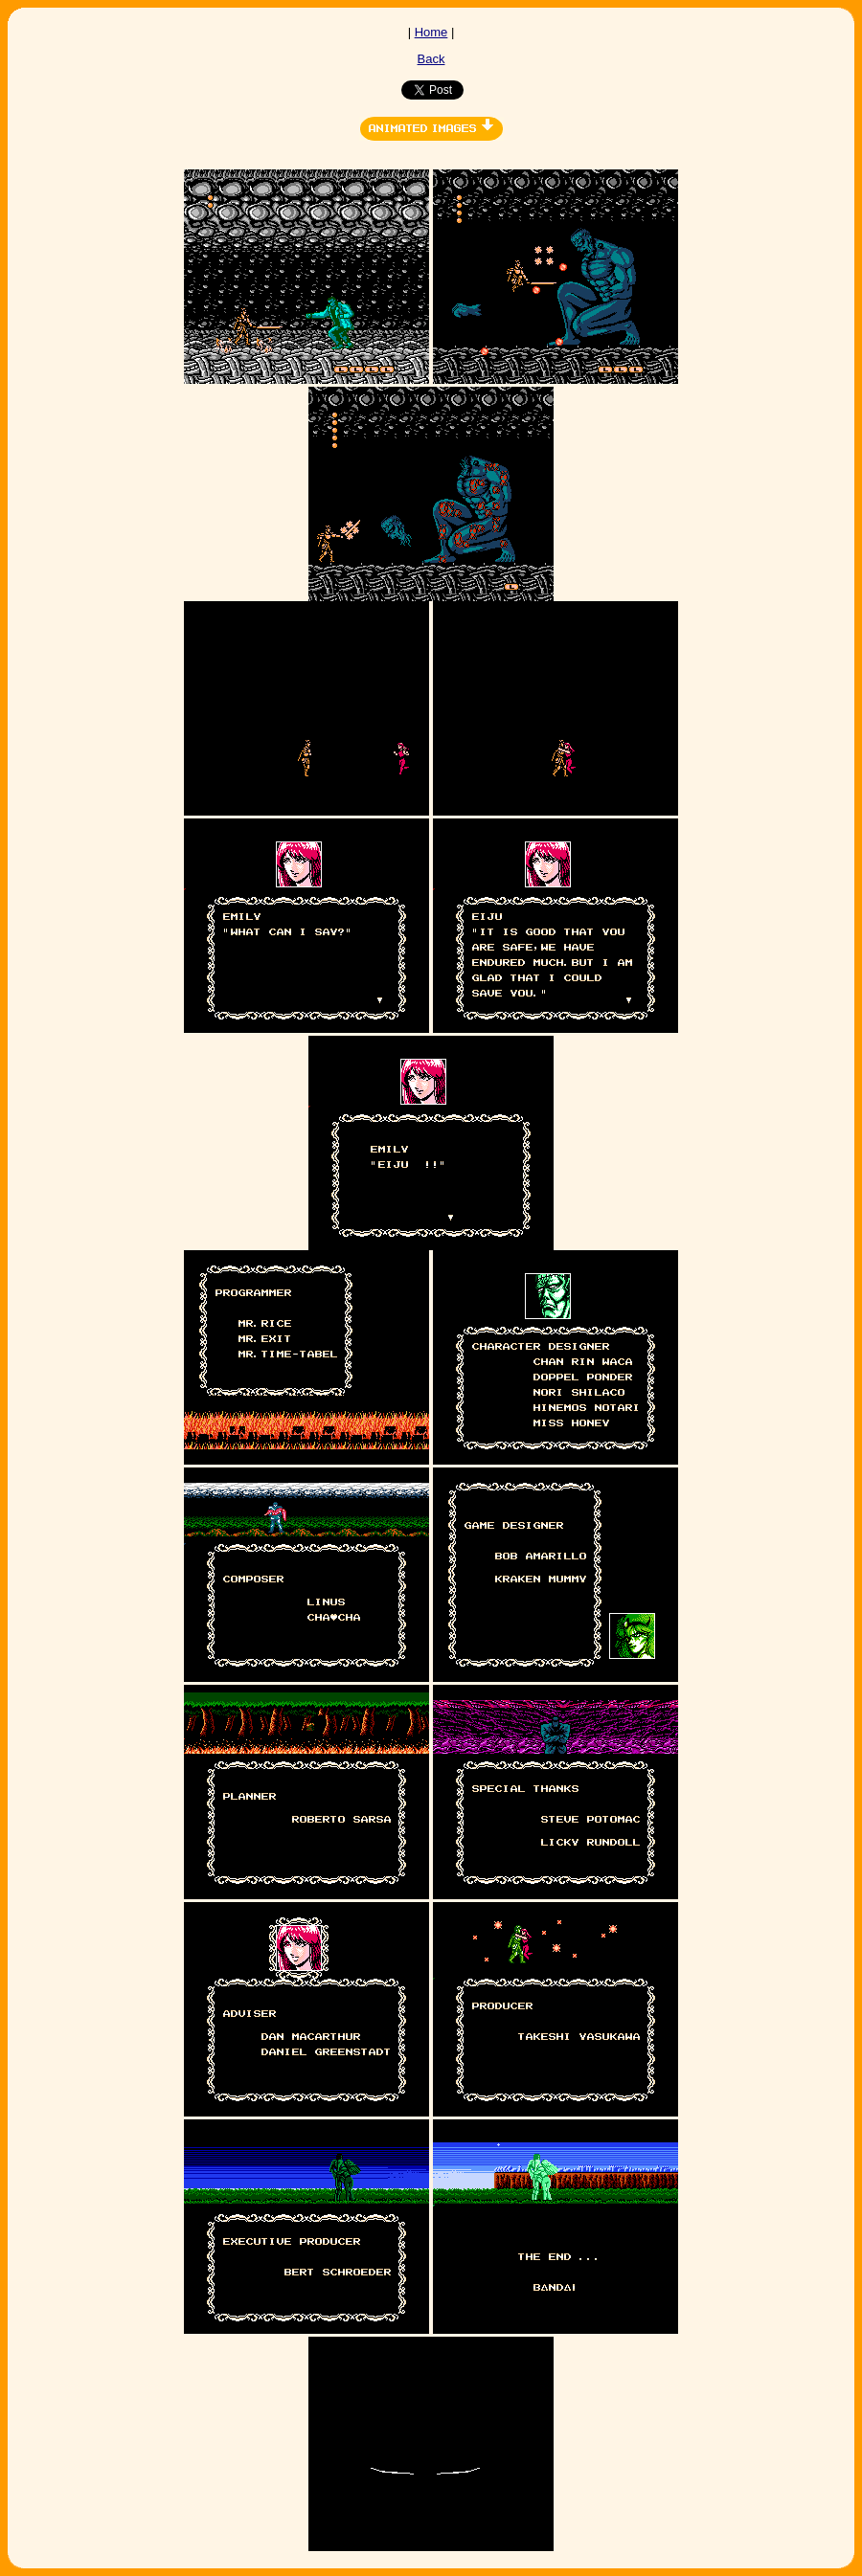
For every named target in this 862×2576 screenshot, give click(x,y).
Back (431, 59)
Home (431, 32)
